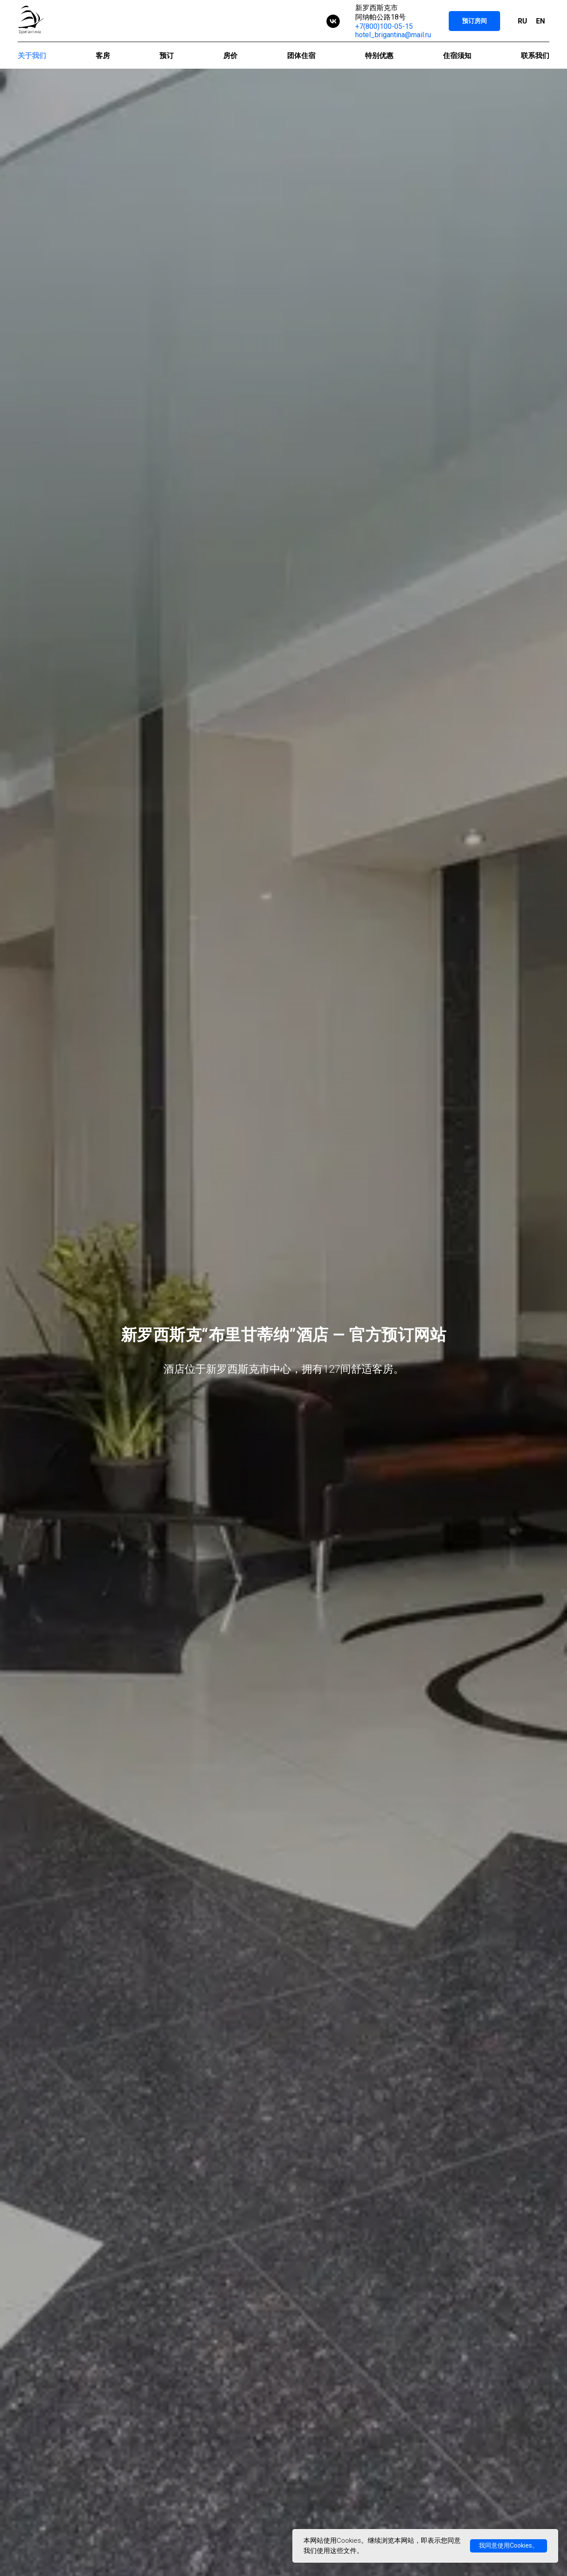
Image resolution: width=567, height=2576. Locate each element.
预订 (166, 55)
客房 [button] (103, 55)
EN (540, 21)
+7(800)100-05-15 (384, 26)
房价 (230, 55)
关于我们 (32, 55)
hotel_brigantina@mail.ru (393, 35)
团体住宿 (301, 55)
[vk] (333, 21)
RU (522, 21)
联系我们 (535, 55)
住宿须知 (457, 55)
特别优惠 (379, 55)
